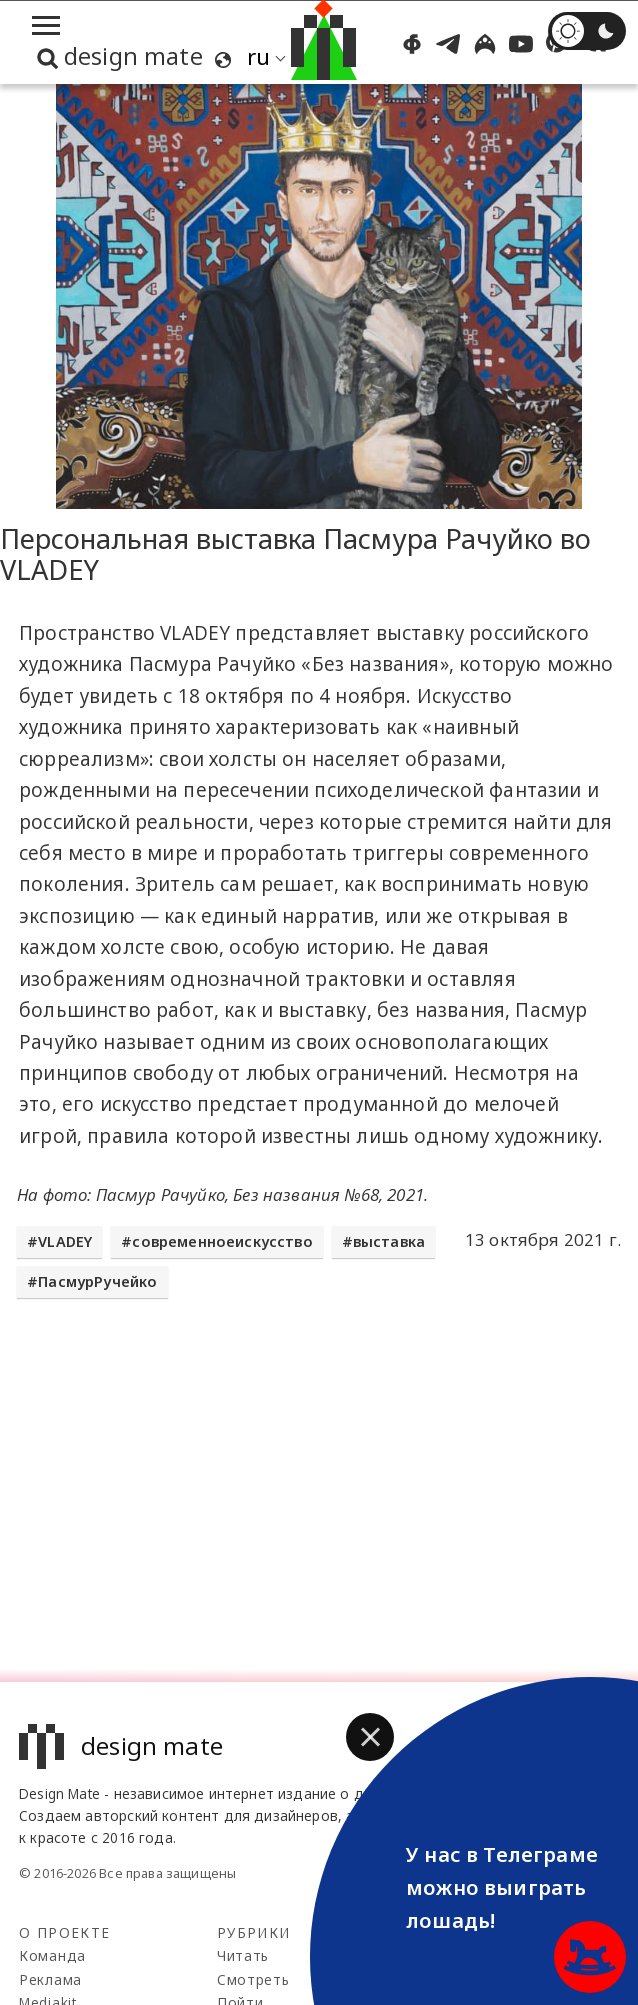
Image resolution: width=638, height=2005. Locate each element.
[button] (370, 1737)
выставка (389, 1241)
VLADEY (65, 1241)
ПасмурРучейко (97, 1281)
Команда (52, 1955)
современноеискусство (222, 1241)
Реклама (50, 1979)
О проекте (64, 1932)
